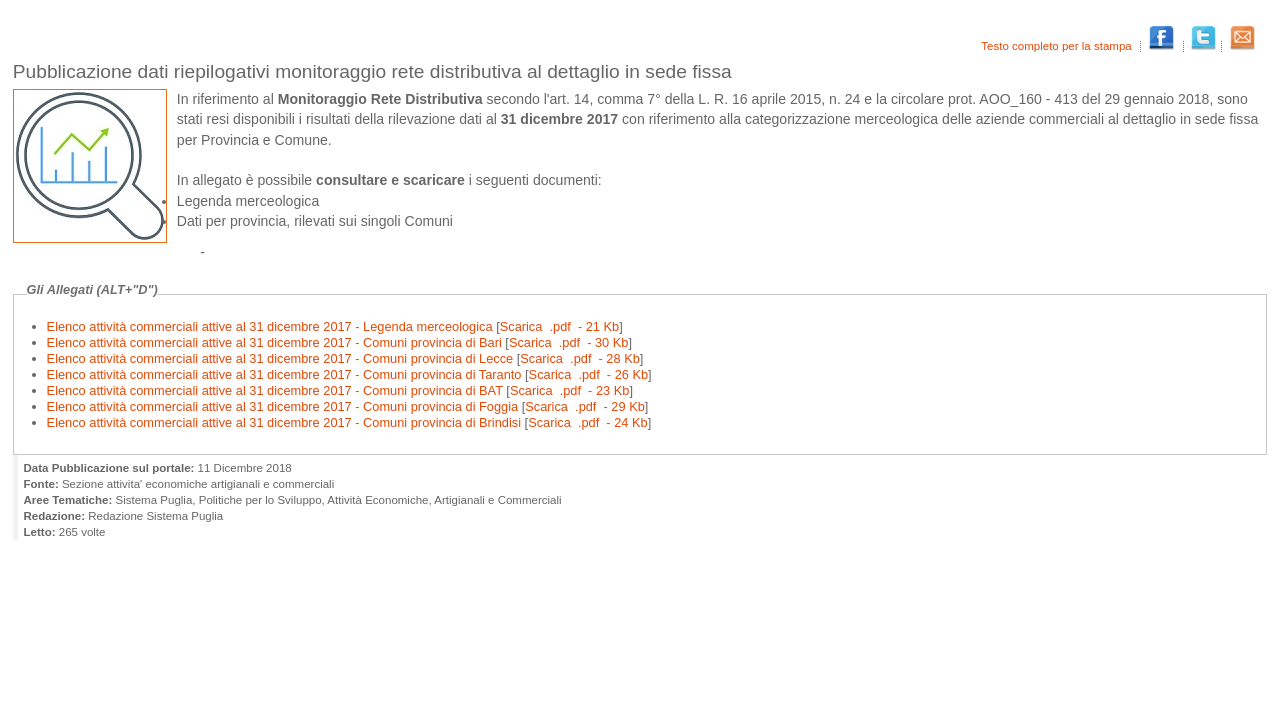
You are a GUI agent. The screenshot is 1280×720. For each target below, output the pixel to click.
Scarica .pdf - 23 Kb (570, 390)
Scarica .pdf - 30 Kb (569, 342)
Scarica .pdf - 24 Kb (588, 422)
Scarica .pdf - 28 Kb (580, 358)
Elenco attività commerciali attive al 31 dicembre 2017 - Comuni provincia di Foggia (284, 406)
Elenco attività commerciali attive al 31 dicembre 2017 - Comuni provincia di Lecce (282, 358)
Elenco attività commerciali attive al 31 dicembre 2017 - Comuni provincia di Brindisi (286, 422)
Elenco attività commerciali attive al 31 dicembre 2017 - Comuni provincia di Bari (276, 342)
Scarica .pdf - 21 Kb (560, 326)
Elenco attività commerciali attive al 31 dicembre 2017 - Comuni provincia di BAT (277, 390)
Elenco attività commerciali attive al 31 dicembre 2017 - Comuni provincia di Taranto (286, 374)
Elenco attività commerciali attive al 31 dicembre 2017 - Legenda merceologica (272, 326)
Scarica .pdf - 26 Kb (589, 374)
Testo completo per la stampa (1058, 46)
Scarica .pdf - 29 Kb (585, 406)
